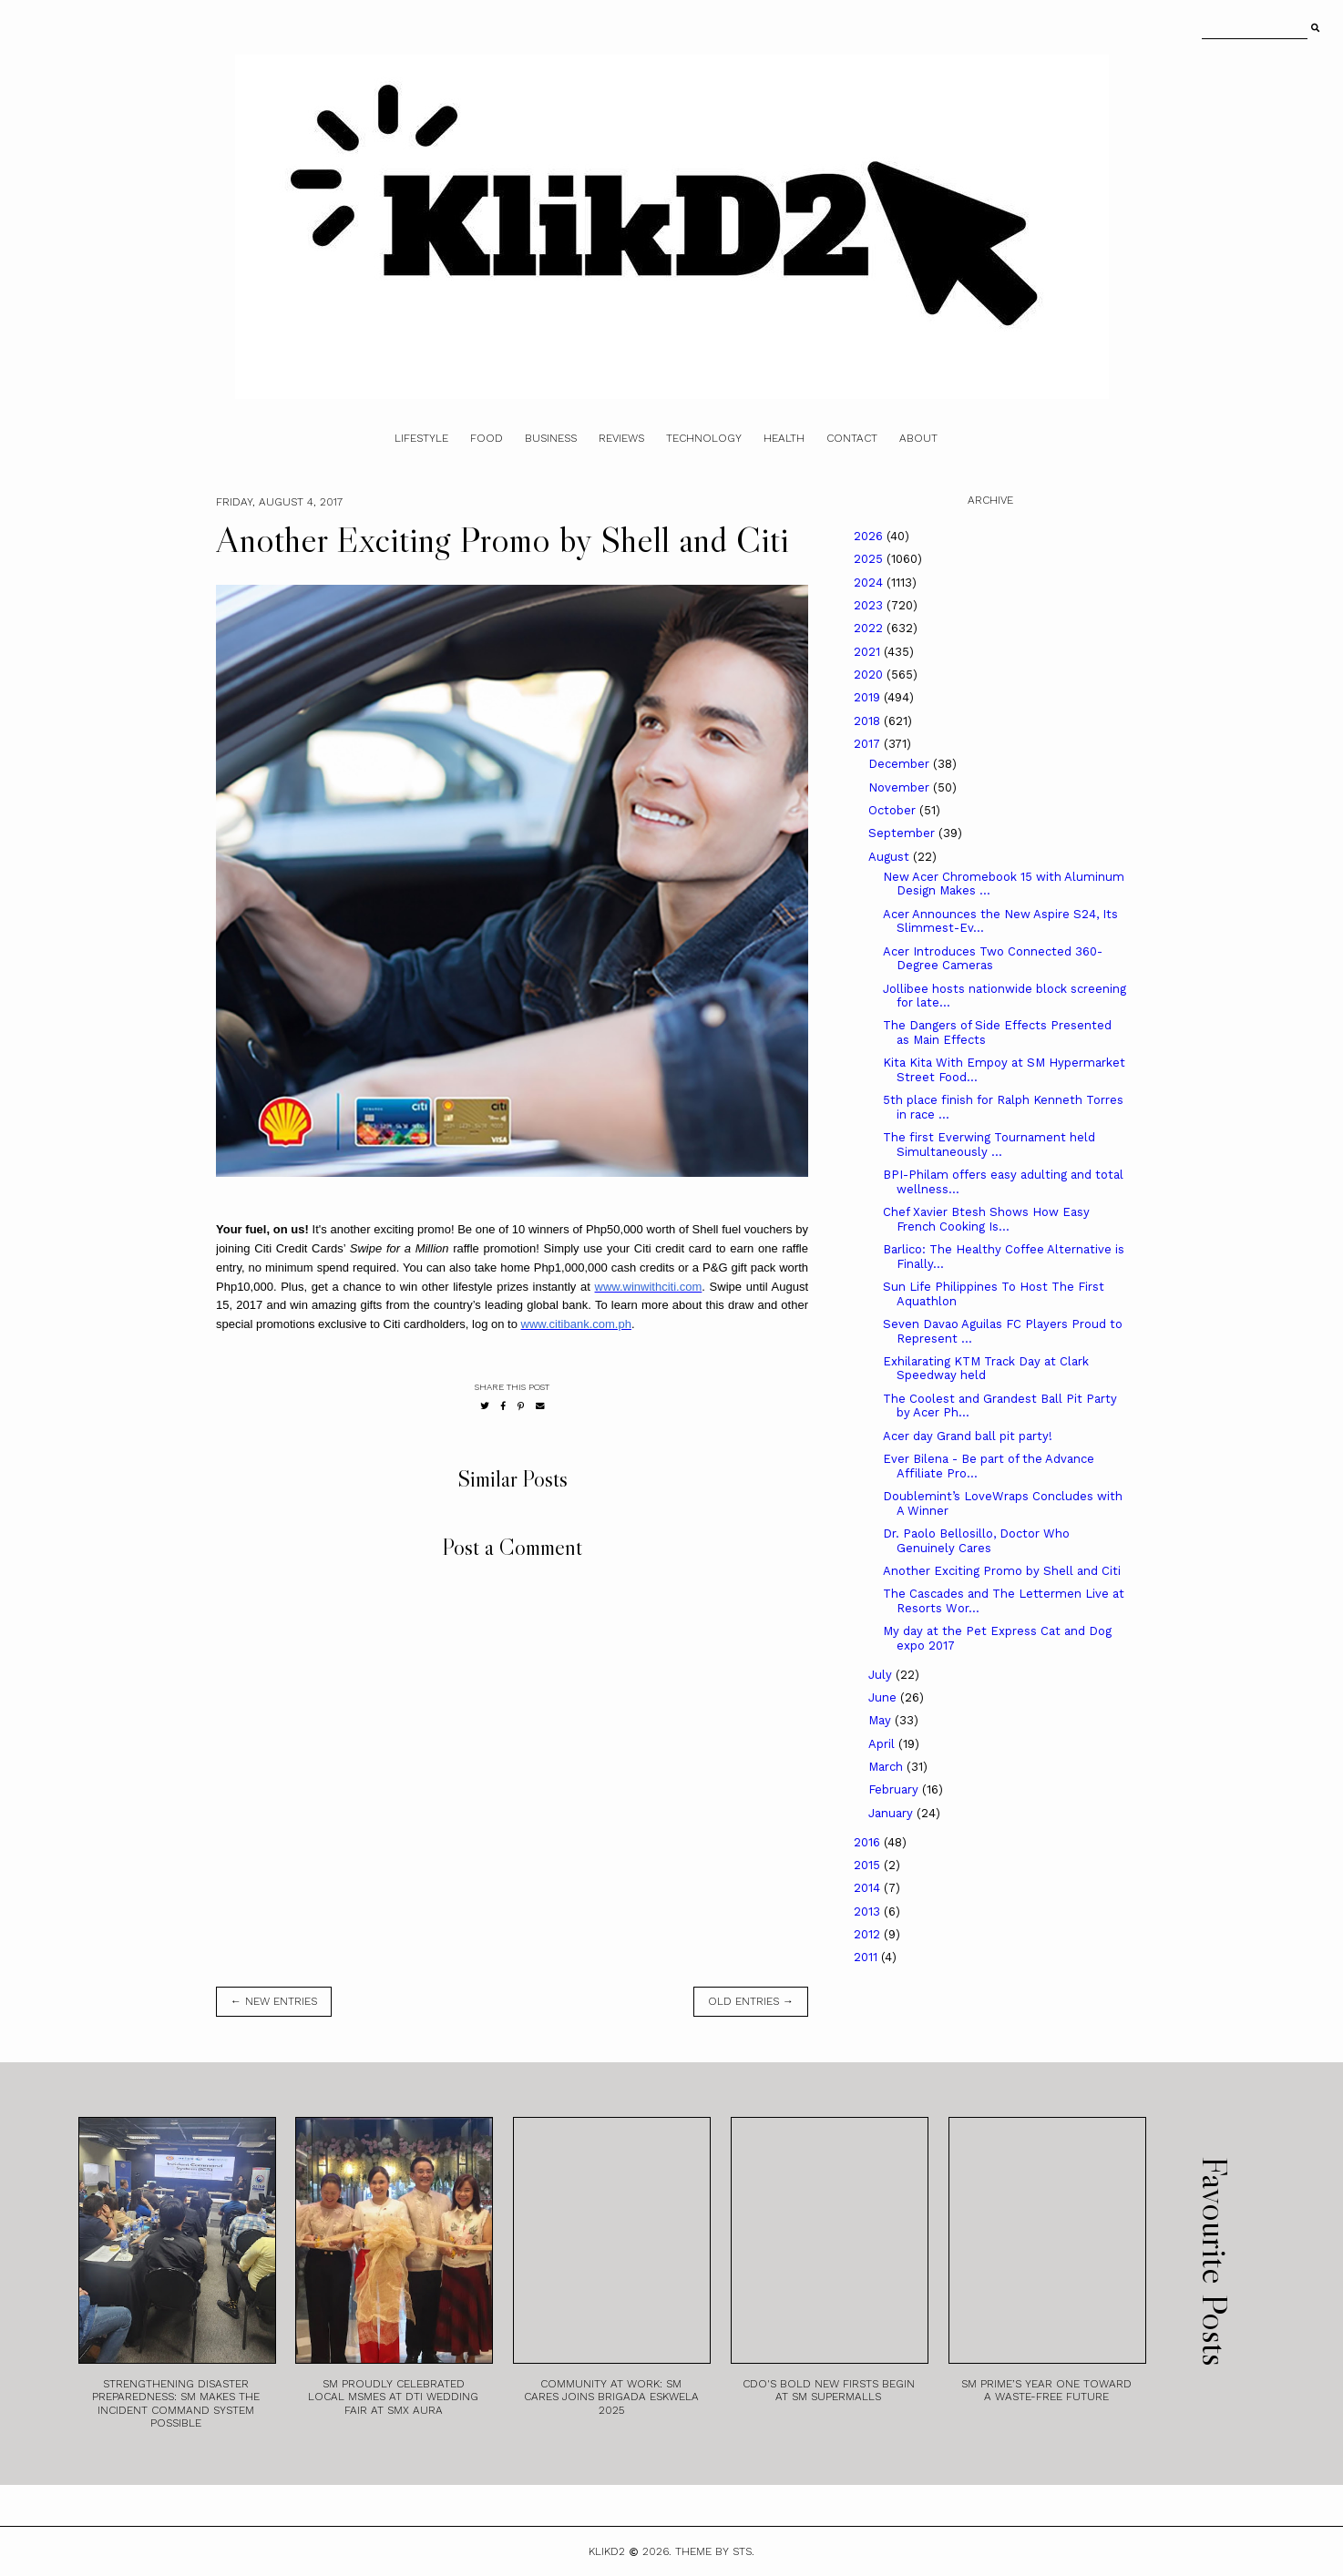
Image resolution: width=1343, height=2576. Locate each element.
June (884, 1697)
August (890, 857)
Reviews (621, 438)
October (893, 810)
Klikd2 (607, 2551)
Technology (704, 438)
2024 (870, 582)
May (881, 1720)
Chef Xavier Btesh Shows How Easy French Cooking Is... (986, 1219)
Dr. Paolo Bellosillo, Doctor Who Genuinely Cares (976, 1541)
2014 (869, 1888)
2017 (869, 744)
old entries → (751, 2001)
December (900, 764)
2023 (870, 605)
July (882, 1675)
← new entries (274, 2001)
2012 (869, 1934)
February (895, 1789)
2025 (870, 559)
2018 (869, 721)
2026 (870, 536)
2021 (869, 652)
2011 (867, 1957)
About (918, 438)
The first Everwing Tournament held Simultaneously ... (989, 1144)
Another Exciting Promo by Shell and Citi (1002, 1571)
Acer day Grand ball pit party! (967, 1436)
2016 (869, 1842)
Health (784, 438)
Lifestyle (421, 438)
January (892, 1813)
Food (486, 438)
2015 (869, 1865)
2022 (870, 628)
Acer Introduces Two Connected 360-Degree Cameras (992, 959)
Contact (851, 438)
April (883, 1744)
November (900, 787)
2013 (869, 1911)
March (887, 1767)
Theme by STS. (714, 2551)
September (903, 833)
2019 (869, 697)
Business (551, 438)
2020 (870, 674)
